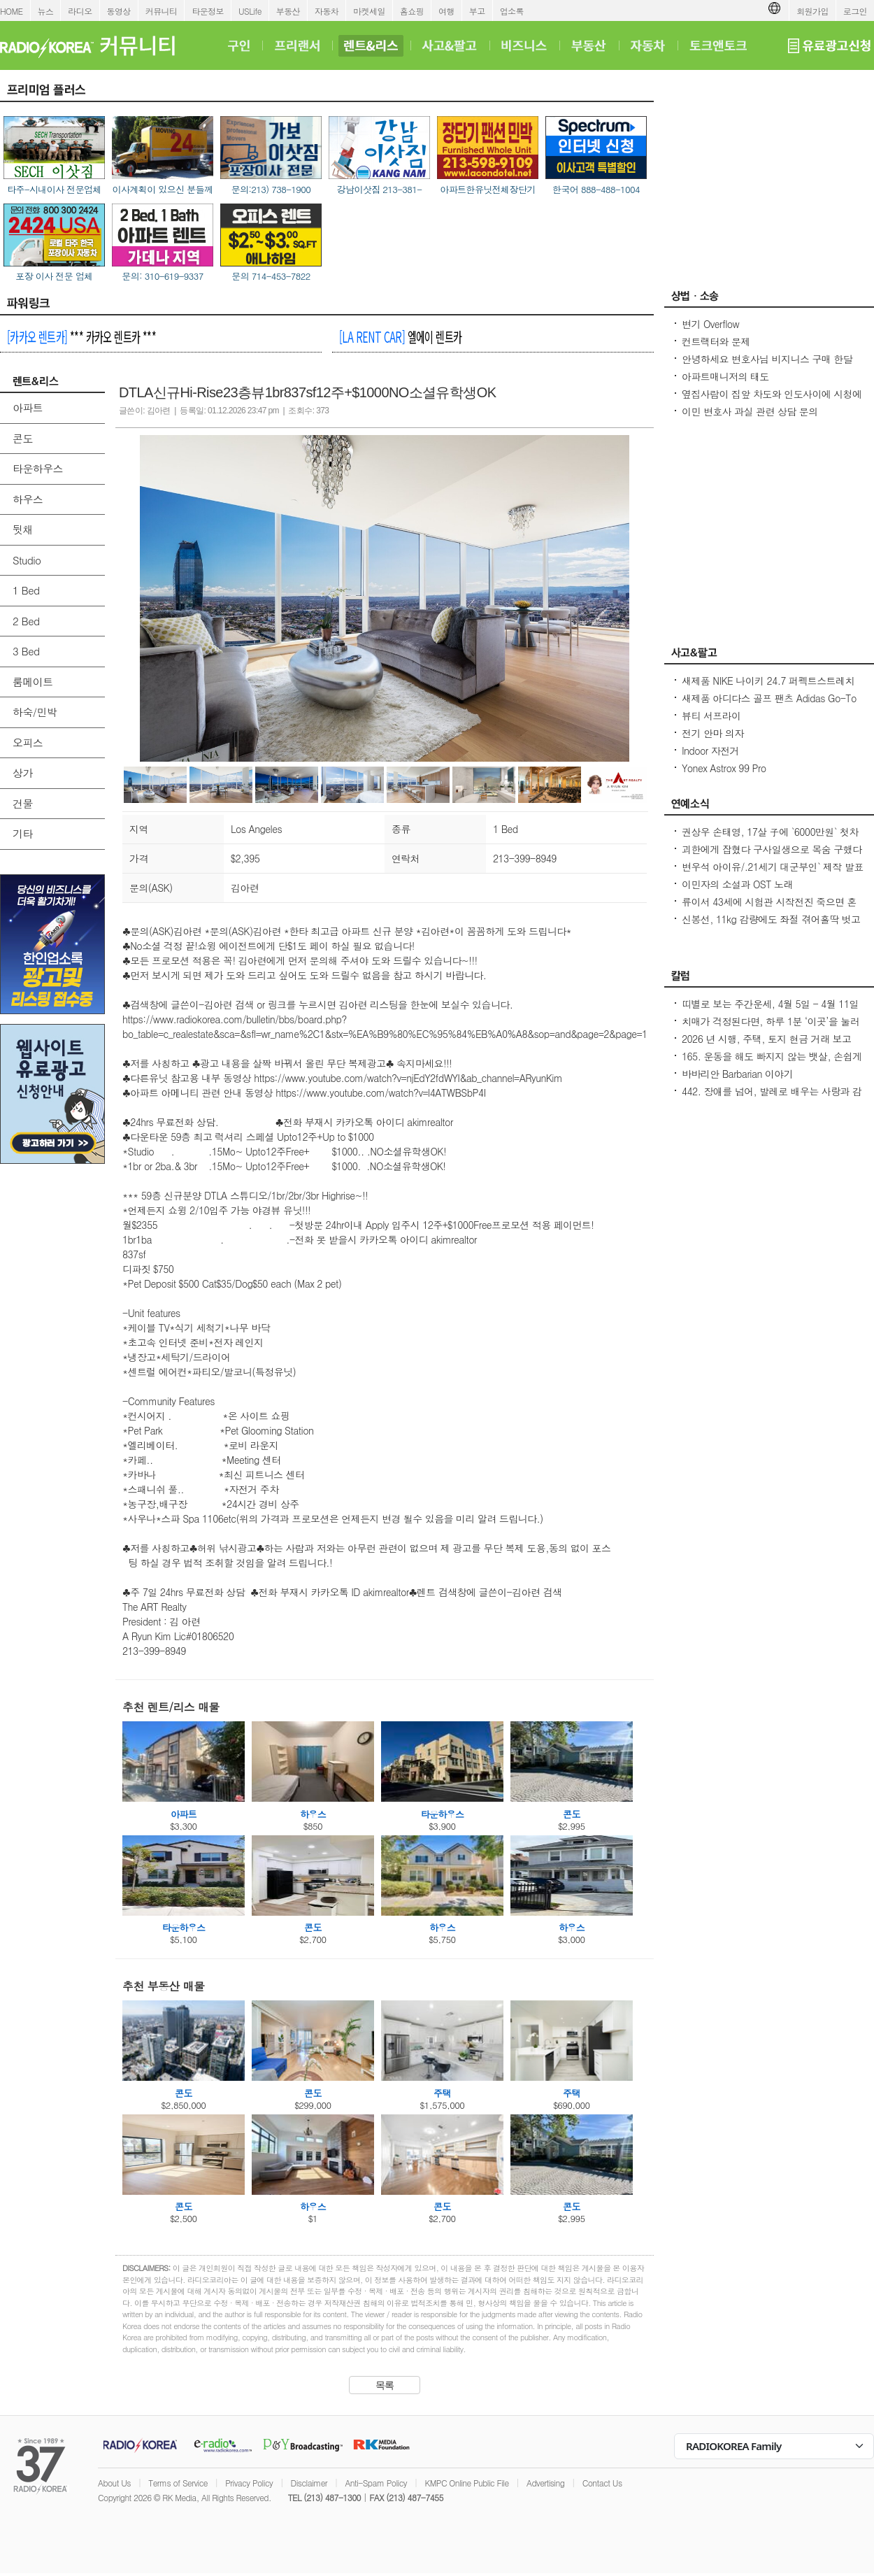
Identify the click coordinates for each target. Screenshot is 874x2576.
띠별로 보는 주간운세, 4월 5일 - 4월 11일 (770, 1004)
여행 (446, 11)
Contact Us (602, 2483)
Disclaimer (309, 2483)
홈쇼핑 (412, 11)
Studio (27, 560)
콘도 (23, 438)
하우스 (28, 499)
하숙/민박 (35, 711)
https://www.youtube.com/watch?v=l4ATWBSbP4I (380, 1093)
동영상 (119, 11)
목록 (384, 2385)
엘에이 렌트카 (400, 336)
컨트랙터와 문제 (716, 341)
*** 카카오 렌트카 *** (81, 336)
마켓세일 (369, 11)
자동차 (326, 11)
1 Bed (26, 590)
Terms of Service (178, 2483)
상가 (23, 772)
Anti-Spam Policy (376, 2483)
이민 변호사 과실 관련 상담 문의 (750, 411)
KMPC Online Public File (466, 2483)
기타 (23, 833)
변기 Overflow (710, 324)
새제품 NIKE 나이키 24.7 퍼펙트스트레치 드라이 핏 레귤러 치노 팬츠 (768, 688)
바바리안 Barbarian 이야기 (737, 1074)
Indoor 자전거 (710, 750)
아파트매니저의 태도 (725, 376)
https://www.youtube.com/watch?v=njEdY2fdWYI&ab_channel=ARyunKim (408, 1078)
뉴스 (46, 11)
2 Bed (26, 620)
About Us (114, 2483)
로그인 (855, 11)
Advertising (545, 2483)
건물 (23, 803)
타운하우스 (38, 468)
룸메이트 (33, 681)
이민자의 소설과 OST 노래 (737, 884)
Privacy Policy (249, 2483)
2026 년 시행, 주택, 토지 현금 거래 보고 (766, 1039)
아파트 (28, 407)
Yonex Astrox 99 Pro (724, 768)
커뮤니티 (161, 11)
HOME (11, 11)
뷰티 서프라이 (711, 716)
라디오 (80, 11)
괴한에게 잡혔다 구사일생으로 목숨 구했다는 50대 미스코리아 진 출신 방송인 (772, 856)
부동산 (288, 11)
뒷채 (23, 529)
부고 (477, 11)
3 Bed (26, 650)
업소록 (512, 11)
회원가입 (812, 11)
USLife (250, 11)
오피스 (28, 742)
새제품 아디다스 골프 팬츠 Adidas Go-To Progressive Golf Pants (769, 705)
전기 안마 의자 (713, 733)
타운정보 (208, 11)
